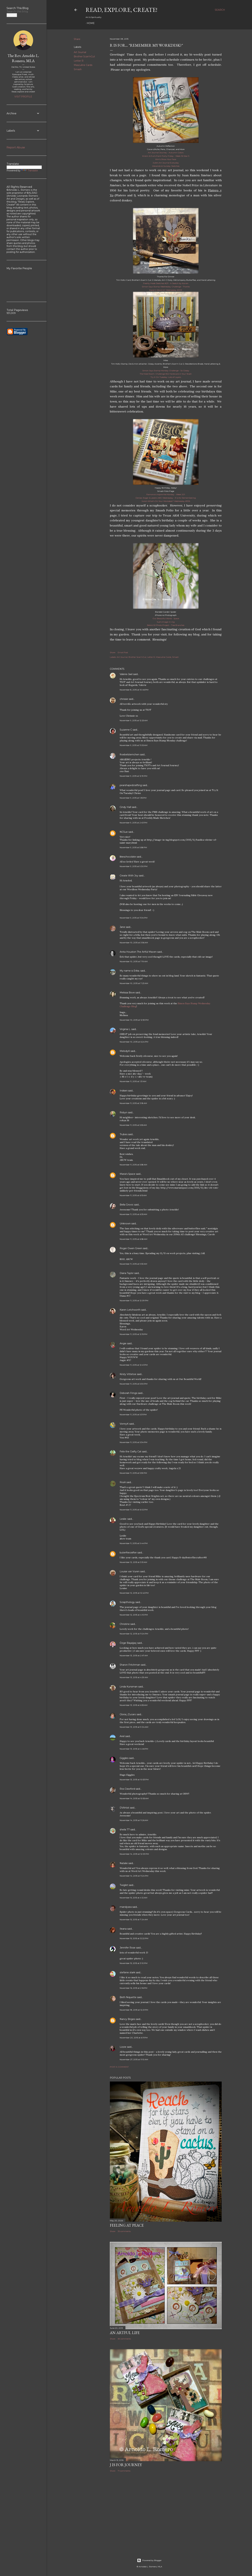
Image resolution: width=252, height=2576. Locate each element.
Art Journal (80, 52)
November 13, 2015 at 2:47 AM (134, 1655)
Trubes (123, 1134)
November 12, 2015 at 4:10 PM (134, 1615)
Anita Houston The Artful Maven (138, 951)
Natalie (124, 1863)
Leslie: (123, 1518)
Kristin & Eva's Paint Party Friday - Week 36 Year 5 (165, 156)
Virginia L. (125, 1029)
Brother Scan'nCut (84, 56)
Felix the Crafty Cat (130, 1451)
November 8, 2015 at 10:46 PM (134, 689)
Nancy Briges (127, 2019)
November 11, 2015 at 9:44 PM (134, 1543)
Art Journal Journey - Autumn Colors (165, 152)
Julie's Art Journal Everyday (166, 162)
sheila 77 (125, 1829)
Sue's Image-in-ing (166, 622)
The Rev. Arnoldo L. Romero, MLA (23, 58)
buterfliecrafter (128, 1552)
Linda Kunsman (129, 1686)
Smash (78, 69)
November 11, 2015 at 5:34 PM (133, 1442)
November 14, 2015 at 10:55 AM (134, 1798)
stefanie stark (127, 1972)
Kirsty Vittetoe (128, 1374)
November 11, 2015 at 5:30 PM (133, 1384)
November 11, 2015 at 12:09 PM (134, 1300)
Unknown (125, 1223)
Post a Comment (119, 2067)
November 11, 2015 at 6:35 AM (133, 1214)
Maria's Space (127, 1173)
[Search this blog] (19, 11)
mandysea (126, 1906)
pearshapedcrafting (131, 785)
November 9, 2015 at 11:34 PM (133, 917)
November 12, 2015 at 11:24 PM (134, 1633)
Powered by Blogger (149, 2560)
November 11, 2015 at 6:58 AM (133, 1239)
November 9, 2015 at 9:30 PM (133, 866)
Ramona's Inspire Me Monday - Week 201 (165, 494)
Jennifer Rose (127, 1947)
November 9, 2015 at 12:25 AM (134, 720)
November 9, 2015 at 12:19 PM (133, 776)
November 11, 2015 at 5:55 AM (133, 1125)
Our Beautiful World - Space (165, 618)
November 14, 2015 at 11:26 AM (134, 1820)
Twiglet (124, 1885)
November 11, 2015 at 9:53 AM (133, 1264)
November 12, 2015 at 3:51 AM (133, 1562)
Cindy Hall (125, 807)
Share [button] (77, 39)
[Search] (220, 10)
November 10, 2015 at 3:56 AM (134, 942)
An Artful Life (125, 2332)
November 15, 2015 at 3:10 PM (133, 1963)
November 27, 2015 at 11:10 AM (134, 2059)
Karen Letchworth (130, 1309)
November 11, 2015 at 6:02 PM (134, 1509)
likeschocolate (128, 856)
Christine (125, 1624)
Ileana (123, 1928)
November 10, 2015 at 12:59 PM (134, 1020)
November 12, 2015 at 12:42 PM (134, 1593)
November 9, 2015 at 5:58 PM (133, 847)
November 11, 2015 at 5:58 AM (133, 1164)
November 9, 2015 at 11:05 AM (133, 745)
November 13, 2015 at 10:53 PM (134, 1779)
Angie (123, 1343)
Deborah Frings (128, 1393)
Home (91, 23)
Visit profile (23, 96)
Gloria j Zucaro (128, 1714)
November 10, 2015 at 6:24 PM (134, 1042)
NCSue (124, 831)
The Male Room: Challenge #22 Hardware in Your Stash (166, 374)
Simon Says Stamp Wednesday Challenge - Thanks (166, 286)
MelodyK (125, 1051)
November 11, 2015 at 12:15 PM (133, 1334)
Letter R (78, 60)
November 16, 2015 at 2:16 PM (133, 1988)
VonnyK (124, 1423)
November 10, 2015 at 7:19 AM (134, 961)
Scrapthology (127, 1602)
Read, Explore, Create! (121, 10)
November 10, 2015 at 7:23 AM (134, 983)
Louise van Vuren (130, 1571)
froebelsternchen (129, 754)
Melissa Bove (127, 992)
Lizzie (123, 2046)
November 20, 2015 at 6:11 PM (134, 2037)
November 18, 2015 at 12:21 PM (134, 2010)
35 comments (124, 2231)
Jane (122, 927)
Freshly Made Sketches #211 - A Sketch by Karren (165, 283)
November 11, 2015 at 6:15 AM (133, 1195)
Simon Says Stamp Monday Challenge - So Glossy (165, 370)
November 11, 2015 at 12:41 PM (134, 1365)
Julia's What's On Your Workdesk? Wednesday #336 (165, 501)
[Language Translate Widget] (24, 167)
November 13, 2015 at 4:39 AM (134, 1677)
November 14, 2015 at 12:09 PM (134, 1854)
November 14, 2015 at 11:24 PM (134, 1876)
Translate (29, 170)
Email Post (123, 652)
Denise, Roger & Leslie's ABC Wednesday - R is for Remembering (166, 498)
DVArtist (124, 1807)
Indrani (123, 1090)
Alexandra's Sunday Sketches (165, 166)
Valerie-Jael (126, 674)
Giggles (124, 1758)
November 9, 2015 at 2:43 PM (133, 822)
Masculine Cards (83, 65)
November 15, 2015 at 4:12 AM (133, 1897)
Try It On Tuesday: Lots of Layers (166, 377)
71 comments (124, 2471)
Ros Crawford (127, 1788)
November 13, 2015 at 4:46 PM (134, 1749)
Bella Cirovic (126, 1204)
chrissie (124, 699)
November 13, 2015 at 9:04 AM (134, 1727)
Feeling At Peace (127, 2225)
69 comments (124, 2338)
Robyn (123, 1112)
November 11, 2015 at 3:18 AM (133, 1103)
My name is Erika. (130, 970)
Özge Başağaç (128, 1642)
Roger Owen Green (131, 1248)
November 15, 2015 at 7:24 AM (134, 1919)
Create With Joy (129, 875)
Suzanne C (126, 729)
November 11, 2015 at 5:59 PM (133, 1473)
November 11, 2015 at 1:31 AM (133, 1081)
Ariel (122, 1736)
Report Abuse (16, 147)
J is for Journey (126, 2464)
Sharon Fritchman (130, 1664)
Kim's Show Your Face (165, 159)
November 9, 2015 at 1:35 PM (133, 798)
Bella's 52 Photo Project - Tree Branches (165, 625)
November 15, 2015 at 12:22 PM (134, 1938)
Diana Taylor (127, 1273)
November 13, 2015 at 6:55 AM (133, 1705)
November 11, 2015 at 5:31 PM (133, 1414)
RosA (123, 1482)
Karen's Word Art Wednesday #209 (165, 290)
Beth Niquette (128, 1997)
